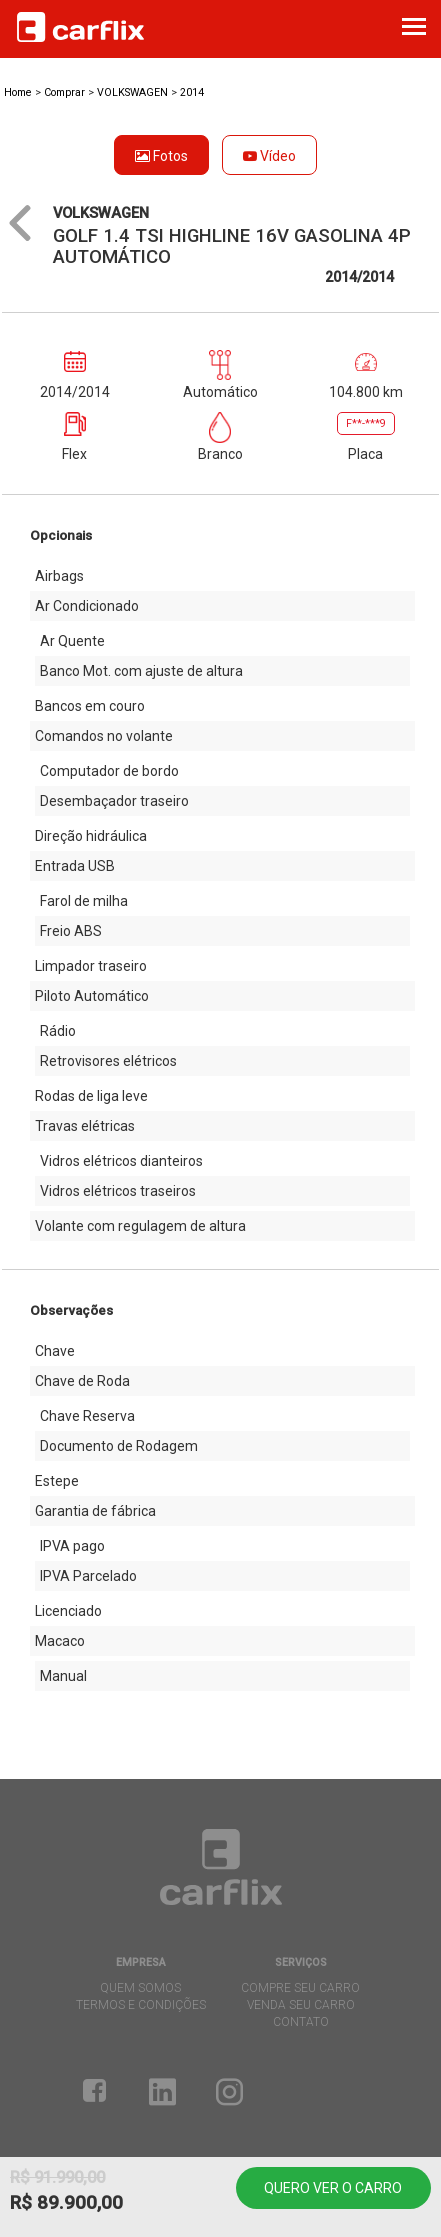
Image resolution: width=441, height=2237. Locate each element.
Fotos (161, 156)
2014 (192, 92)
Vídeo (269, 156)
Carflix (80, 27)
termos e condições (141, 2005)
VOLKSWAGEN (134, 92)
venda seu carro (301, 2005)
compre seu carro (300, 1988)
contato (301, 2022)
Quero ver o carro (333, 2188)
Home (18, 92)
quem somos (140, 1988)
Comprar (64, 92)
